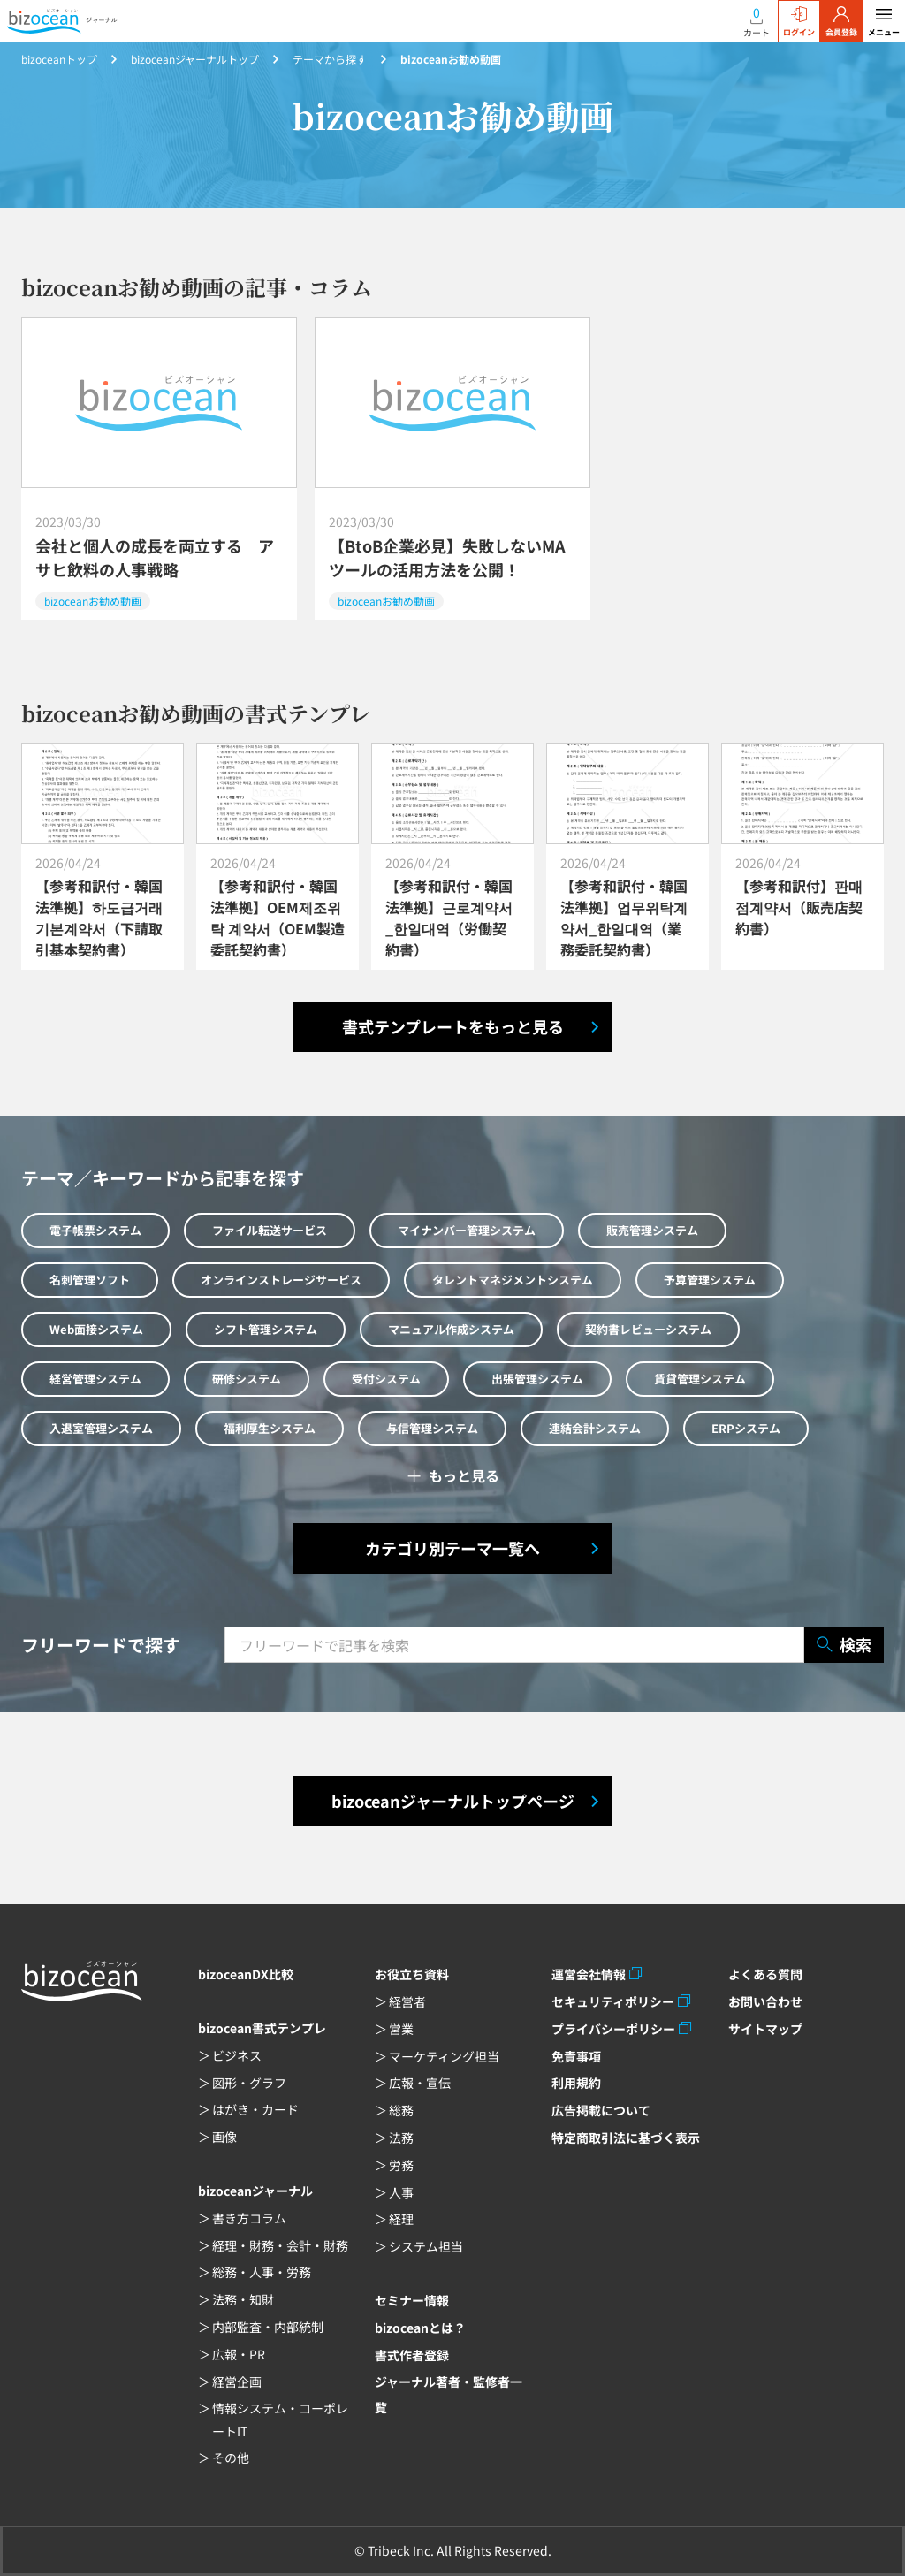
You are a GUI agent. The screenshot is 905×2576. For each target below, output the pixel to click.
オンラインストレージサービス (281, 1279)
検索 (844, 1645)
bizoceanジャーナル (255, 2190)
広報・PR (238, 2354)
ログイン (799, 22)
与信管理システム (432, 1428)
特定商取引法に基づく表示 (625, 2137)
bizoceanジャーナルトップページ (452, 1800)
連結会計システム (595, 1428)
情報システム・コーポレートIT (280, 2419)
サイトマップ (765, 2029)
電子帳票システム (95, 1230)
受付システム (386, 1378)
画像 (224, 2136)
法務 (401, 2137)
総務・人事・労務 (261, 2272)
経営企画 (237, 2381)
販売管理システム (652, 1230)
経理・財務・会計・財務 (280, 2245)
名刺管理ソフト (89, 1279)
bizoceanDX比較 (245, 1974)
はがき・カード (255, 2109)
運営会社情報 (588, 1974)
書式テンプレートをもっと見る (453, 1026)
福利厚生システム (270, 1428)
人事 (401, 2192)
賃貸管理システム (700, 1378)
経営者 (407, 2001)
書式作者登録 (412, 2355)
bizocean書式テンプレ (262, 2028)
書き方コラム (249, 2218)
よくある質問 (765, 1974)
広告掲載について (600, 2110)
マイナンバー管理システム (467, 1230)
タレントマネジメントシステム (512, 1279)
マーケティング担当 (444, 2056)
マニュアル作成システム (451, 1329)
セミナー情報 (412, 2300)
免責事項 (576, 2056)
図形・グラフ (249, 2083)
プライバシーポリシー (613, 2029)
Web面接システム (96, 1329)
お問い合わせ (765, 2001)
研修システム (246, 1378)
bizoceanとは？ (420, 2327)
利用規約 (576, 2083)
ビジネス (237, 2055)
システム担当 (426, 2246)
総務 (401, 2110)
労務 (401, 2165)
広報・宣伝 (420, 2083)
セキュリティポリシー (612, 2001)
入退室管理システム (101, 1428)
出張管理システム (537, 1378)
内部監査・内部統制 (267, 2327)
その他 (230, 2457)
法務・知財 (243, 2299)
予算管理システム (710, 1279)
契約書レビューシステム (648, 1329)
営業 (401, 2029)
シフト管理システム (265, 1329)
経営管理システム (95, 1378)
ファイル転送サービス (269, 1230)
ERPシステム (745, 1428)
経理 (401, 2219)
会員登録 (841, 22)
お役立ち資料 (412, 1974)
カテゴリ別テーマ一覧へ (452, 1547)
